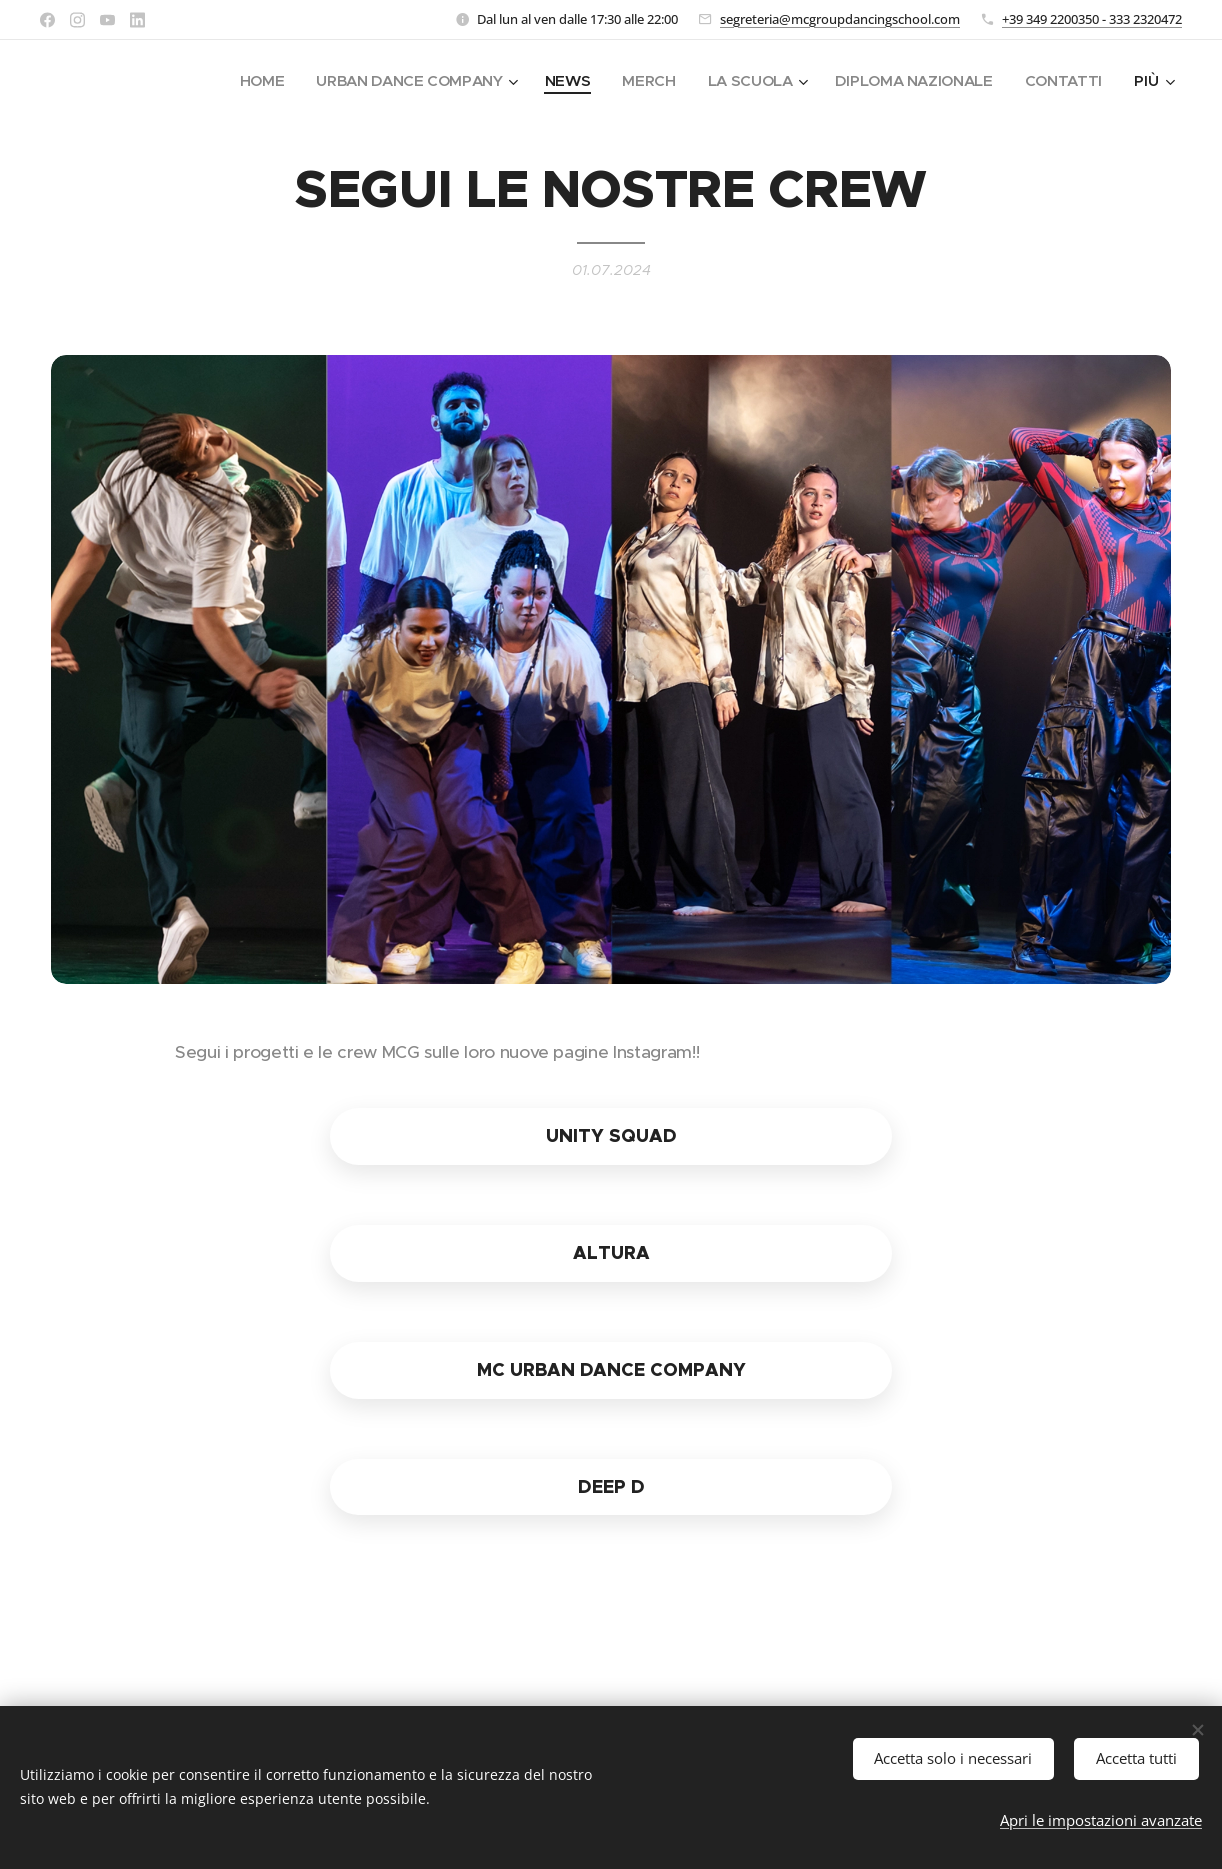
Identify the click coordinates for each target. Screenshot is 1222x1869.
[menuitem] (245, 81)
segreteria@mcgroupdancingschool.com (840, 19)
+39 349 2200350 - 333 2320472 (1092, 19)
